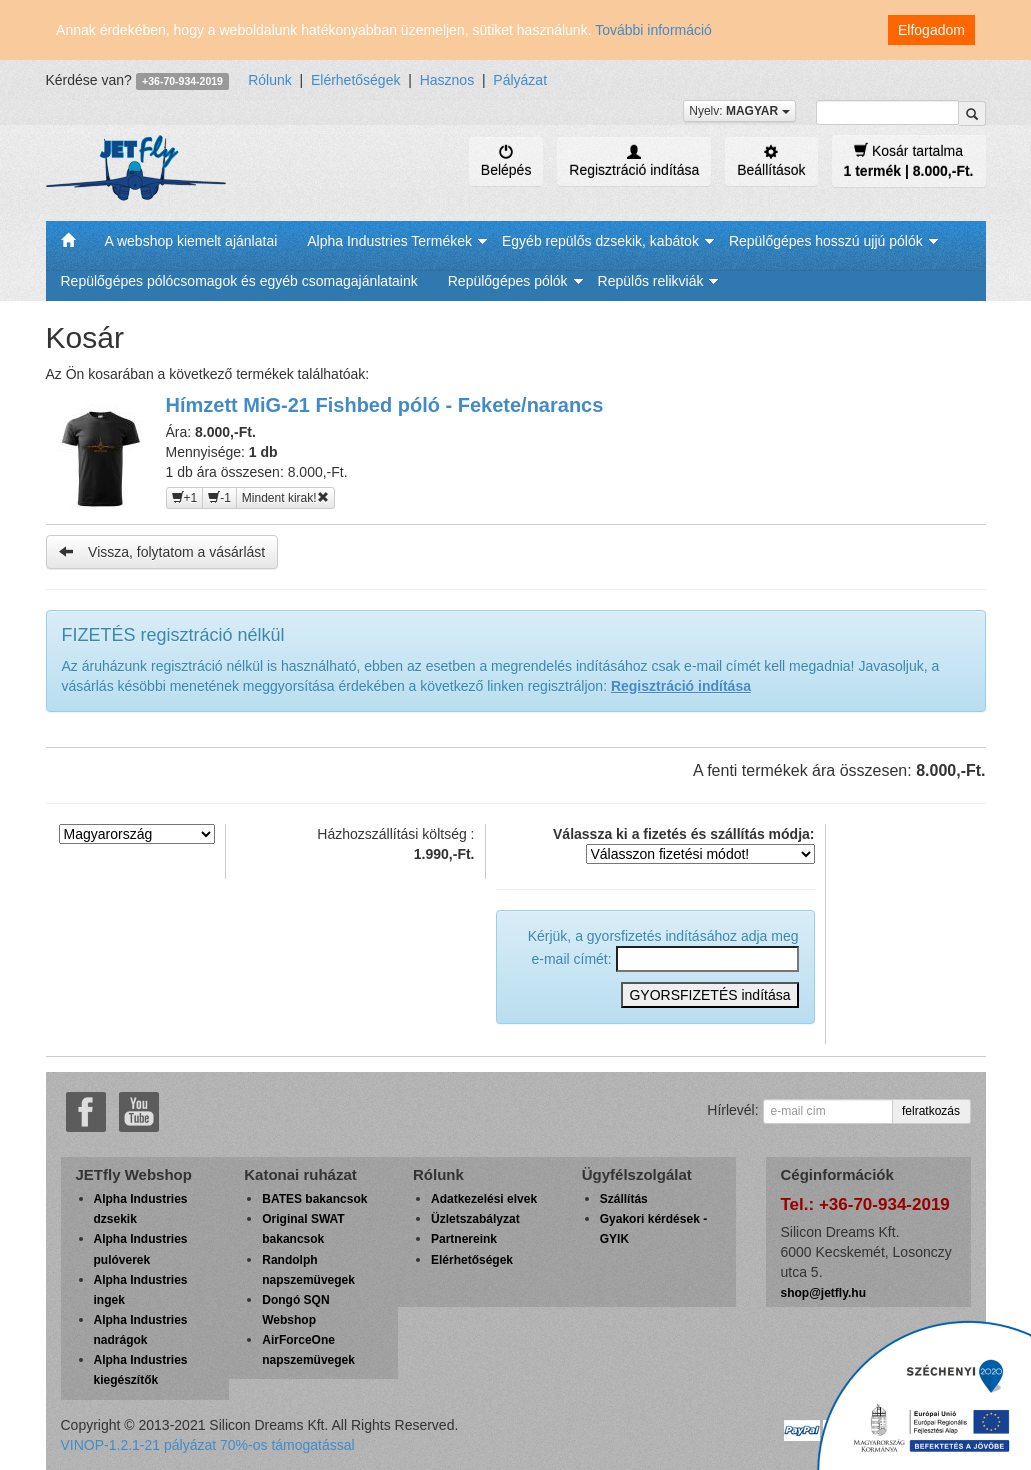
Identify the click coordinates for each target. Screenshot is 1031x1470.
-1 (219, 497)
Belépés (506, 161)
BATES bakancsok (314, 1199)
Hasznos (447, 80)
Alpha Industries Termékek (389, 241)
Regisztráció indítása (634, 161)
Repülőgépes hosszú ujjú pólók (826, 241)
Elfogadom (931, 30)
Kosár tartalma (909, 160)
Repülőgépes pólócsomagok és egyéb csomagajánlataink (239, 281)
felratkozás (931, 1111)
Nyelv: (739, 111)
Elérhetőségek (356, 80)
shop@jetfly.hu (823, 1293)
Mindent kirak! (285, 497)
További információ (653, 30)
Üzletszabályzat (475, 1219)
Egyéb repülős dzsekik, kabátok (600, 241)
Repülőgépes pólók (508, 281)
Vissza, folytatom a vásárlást (162, 551)
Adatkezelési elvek (484, 1199)
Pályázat (520, 80)
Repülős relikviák (651, 281)
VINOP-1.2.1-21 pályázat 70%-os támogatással (208, 1445)
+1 (185, 497)
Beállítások (771, 161)
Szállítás (624, 1199)
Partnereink (464, 1239)
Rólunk (270, 80)
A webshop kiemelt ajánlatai (191, 241)
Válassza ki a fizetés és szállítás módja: (683, 845)
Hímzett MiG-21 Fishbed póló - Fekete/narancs (385, 405)
